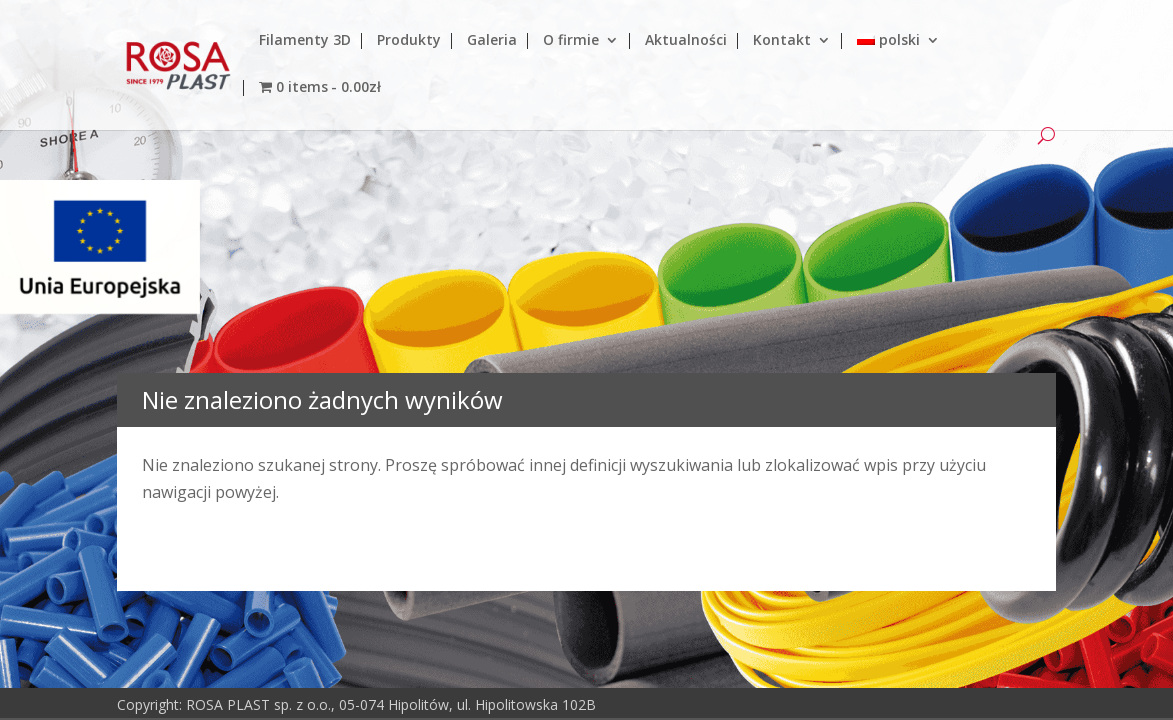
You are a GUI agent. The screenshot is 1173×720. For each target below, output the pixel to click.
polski (888, 41)
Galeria (492, 41)
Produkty (409, 41)
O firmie (571, 41)
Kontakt (782, 41)
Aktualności (686, 41)
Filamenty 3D (305, 41)
